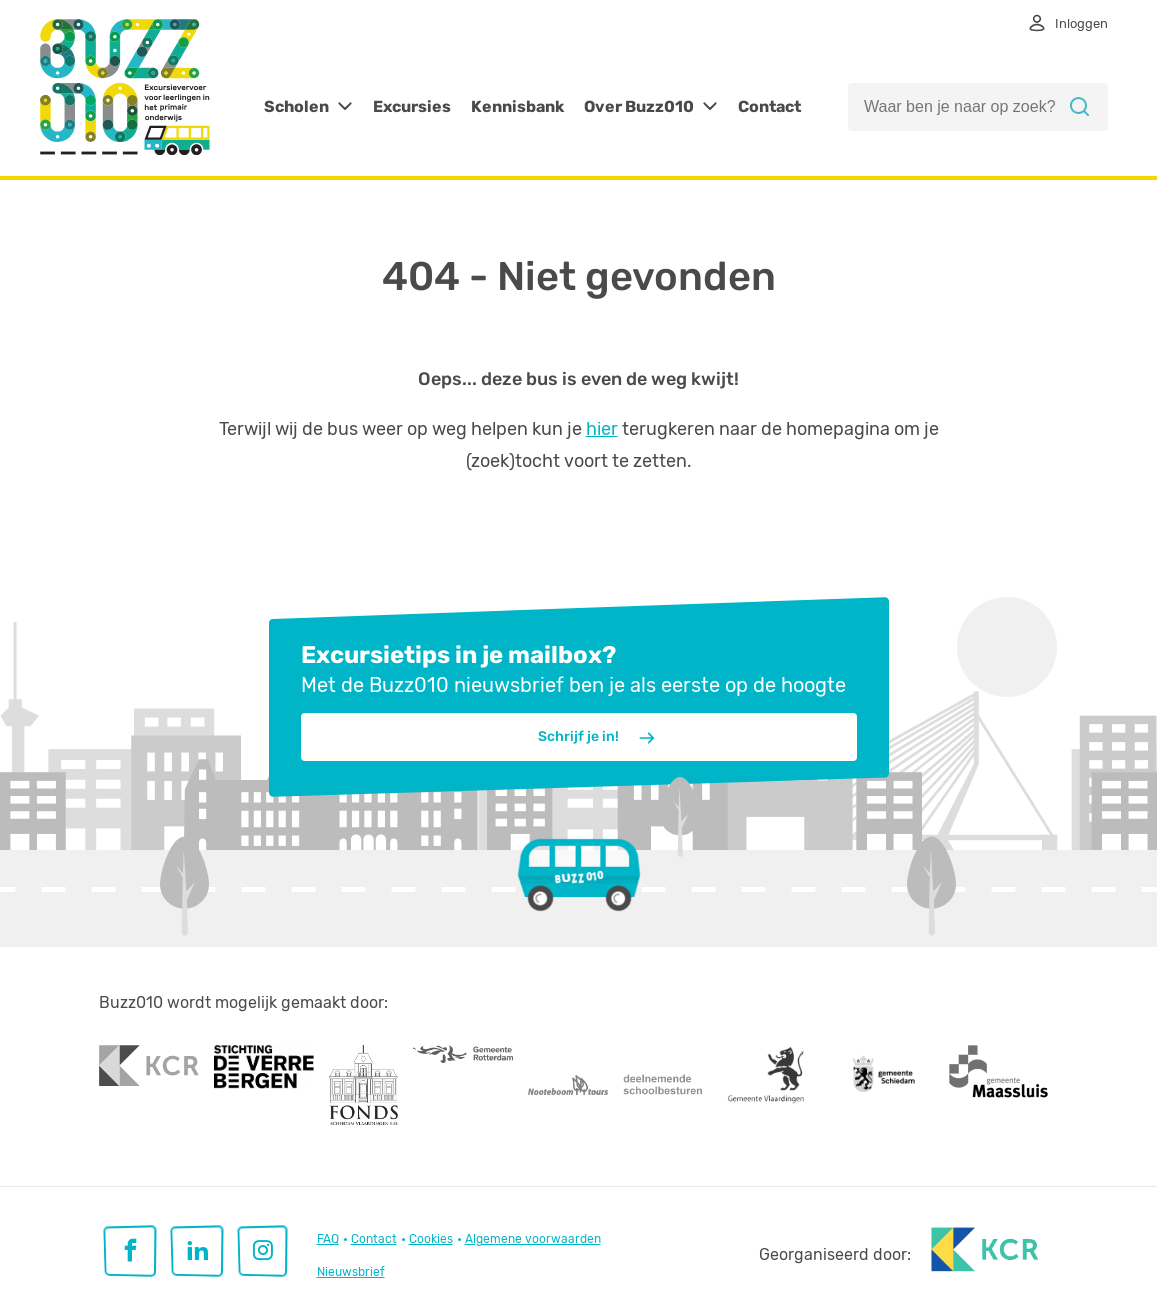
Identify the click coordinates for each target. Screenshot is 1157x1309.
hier (602, 429)
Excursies (412, 106)
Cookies (431, 1239)
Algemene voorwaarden (533, 1239)
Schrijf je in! (597, 738)
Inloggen (1081, 23)
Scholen (296, 106)
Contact (769, 106)
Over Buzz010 (639, 106)
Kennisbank (517, 106)
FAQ (328, 1239)
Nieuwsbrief (351, 1272)
